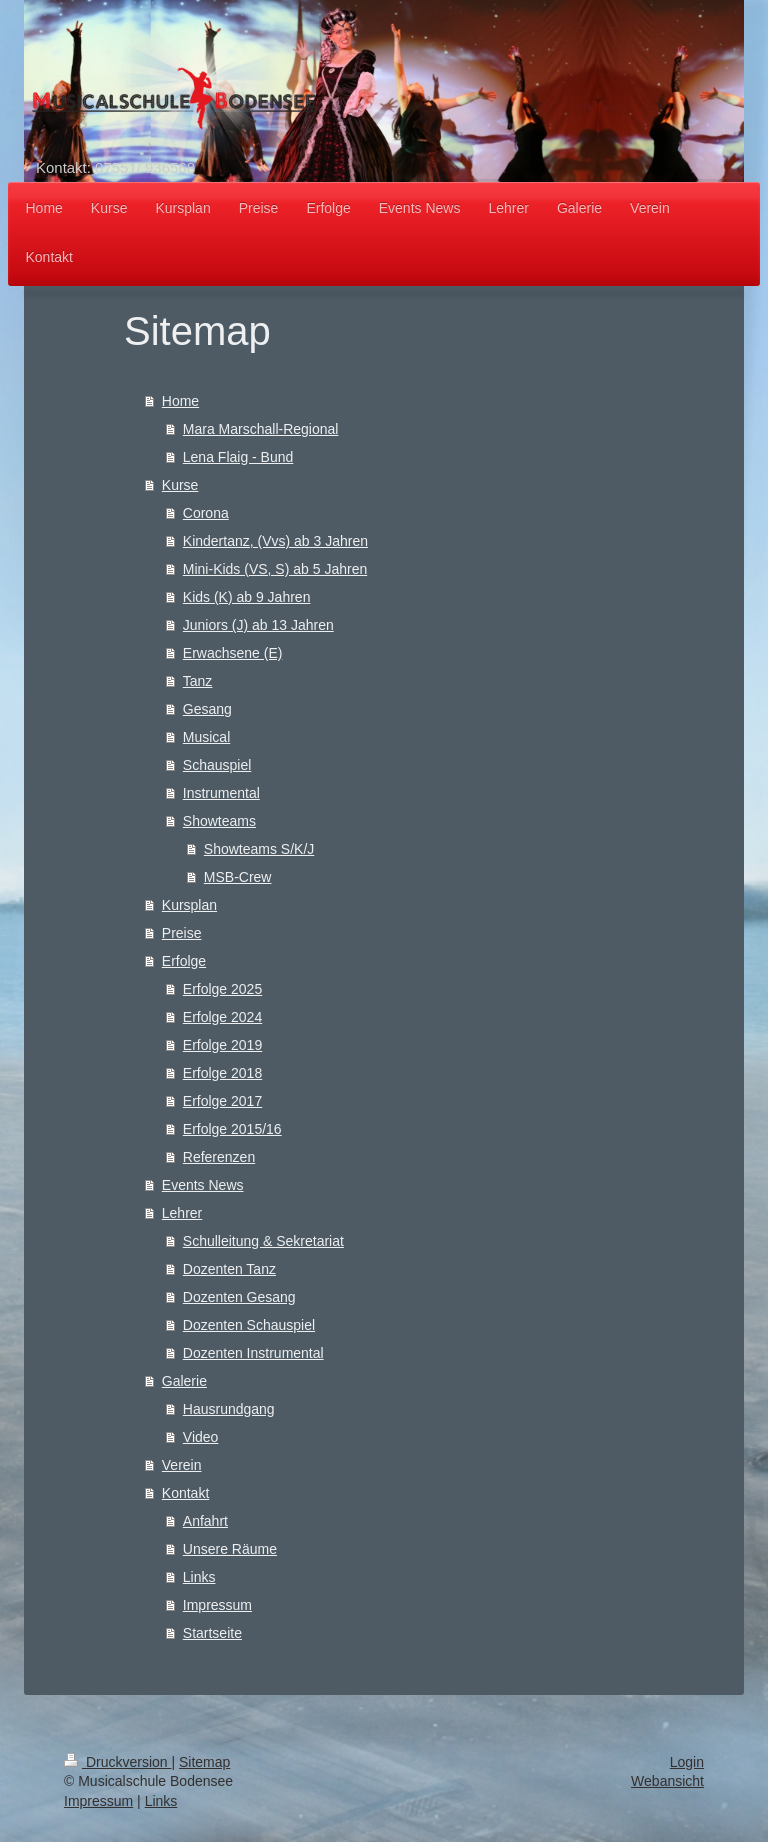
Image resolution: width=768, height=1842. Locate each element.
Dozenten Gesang (239, 1297)
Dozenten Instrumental (253, 1353)
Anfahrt (205, 1521)
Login (687, 1762)
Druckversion (117, 1762)
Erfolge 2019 (222, 1045)
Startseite (212, 1633)
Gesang (207, 709)
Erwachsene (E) (233, 653)
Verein (182, 1465)
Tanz (198, 681)
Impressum (217, 1605)
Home (180, 401)
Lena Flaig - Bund (238, 457)
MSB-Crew (238, 877)
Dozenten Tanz (229, 1269)
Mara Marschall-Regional (261, 429)
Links (199, 1577)
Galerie (184, 1381)
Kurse (180, 485)
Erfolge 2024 (222, 1017)
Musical (206, 737)
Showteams (219, 821)
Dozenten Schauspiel (249, 1325)
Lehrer (182, 1213)
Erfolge (184, 961)
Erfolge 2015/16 (232, 1129)
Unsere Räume (230, 1549)
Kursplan (189, 905)
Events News (203, 1185)
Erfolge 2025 (222, 989)
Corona (206, 513)
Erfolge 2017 (222, 1101)
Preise (182, 933)
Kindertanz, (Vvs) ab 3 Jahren (275, 541)
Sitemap (204, 1762)
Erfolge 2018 (222, 1073)
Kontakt (185, 1493)
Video (201, 1437)
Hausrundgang (229, 1409)
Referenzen (219, 1157)
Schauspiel (217, 765)
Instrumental (221, 793)
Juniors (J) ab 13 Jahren (258, 625)
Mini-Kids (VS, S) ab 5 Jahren (275, 569)
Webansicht (667, 1781)
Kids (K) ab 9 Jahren (247, 597)
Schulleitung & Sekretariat (263, 1241)
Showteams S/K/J (259, 849)
